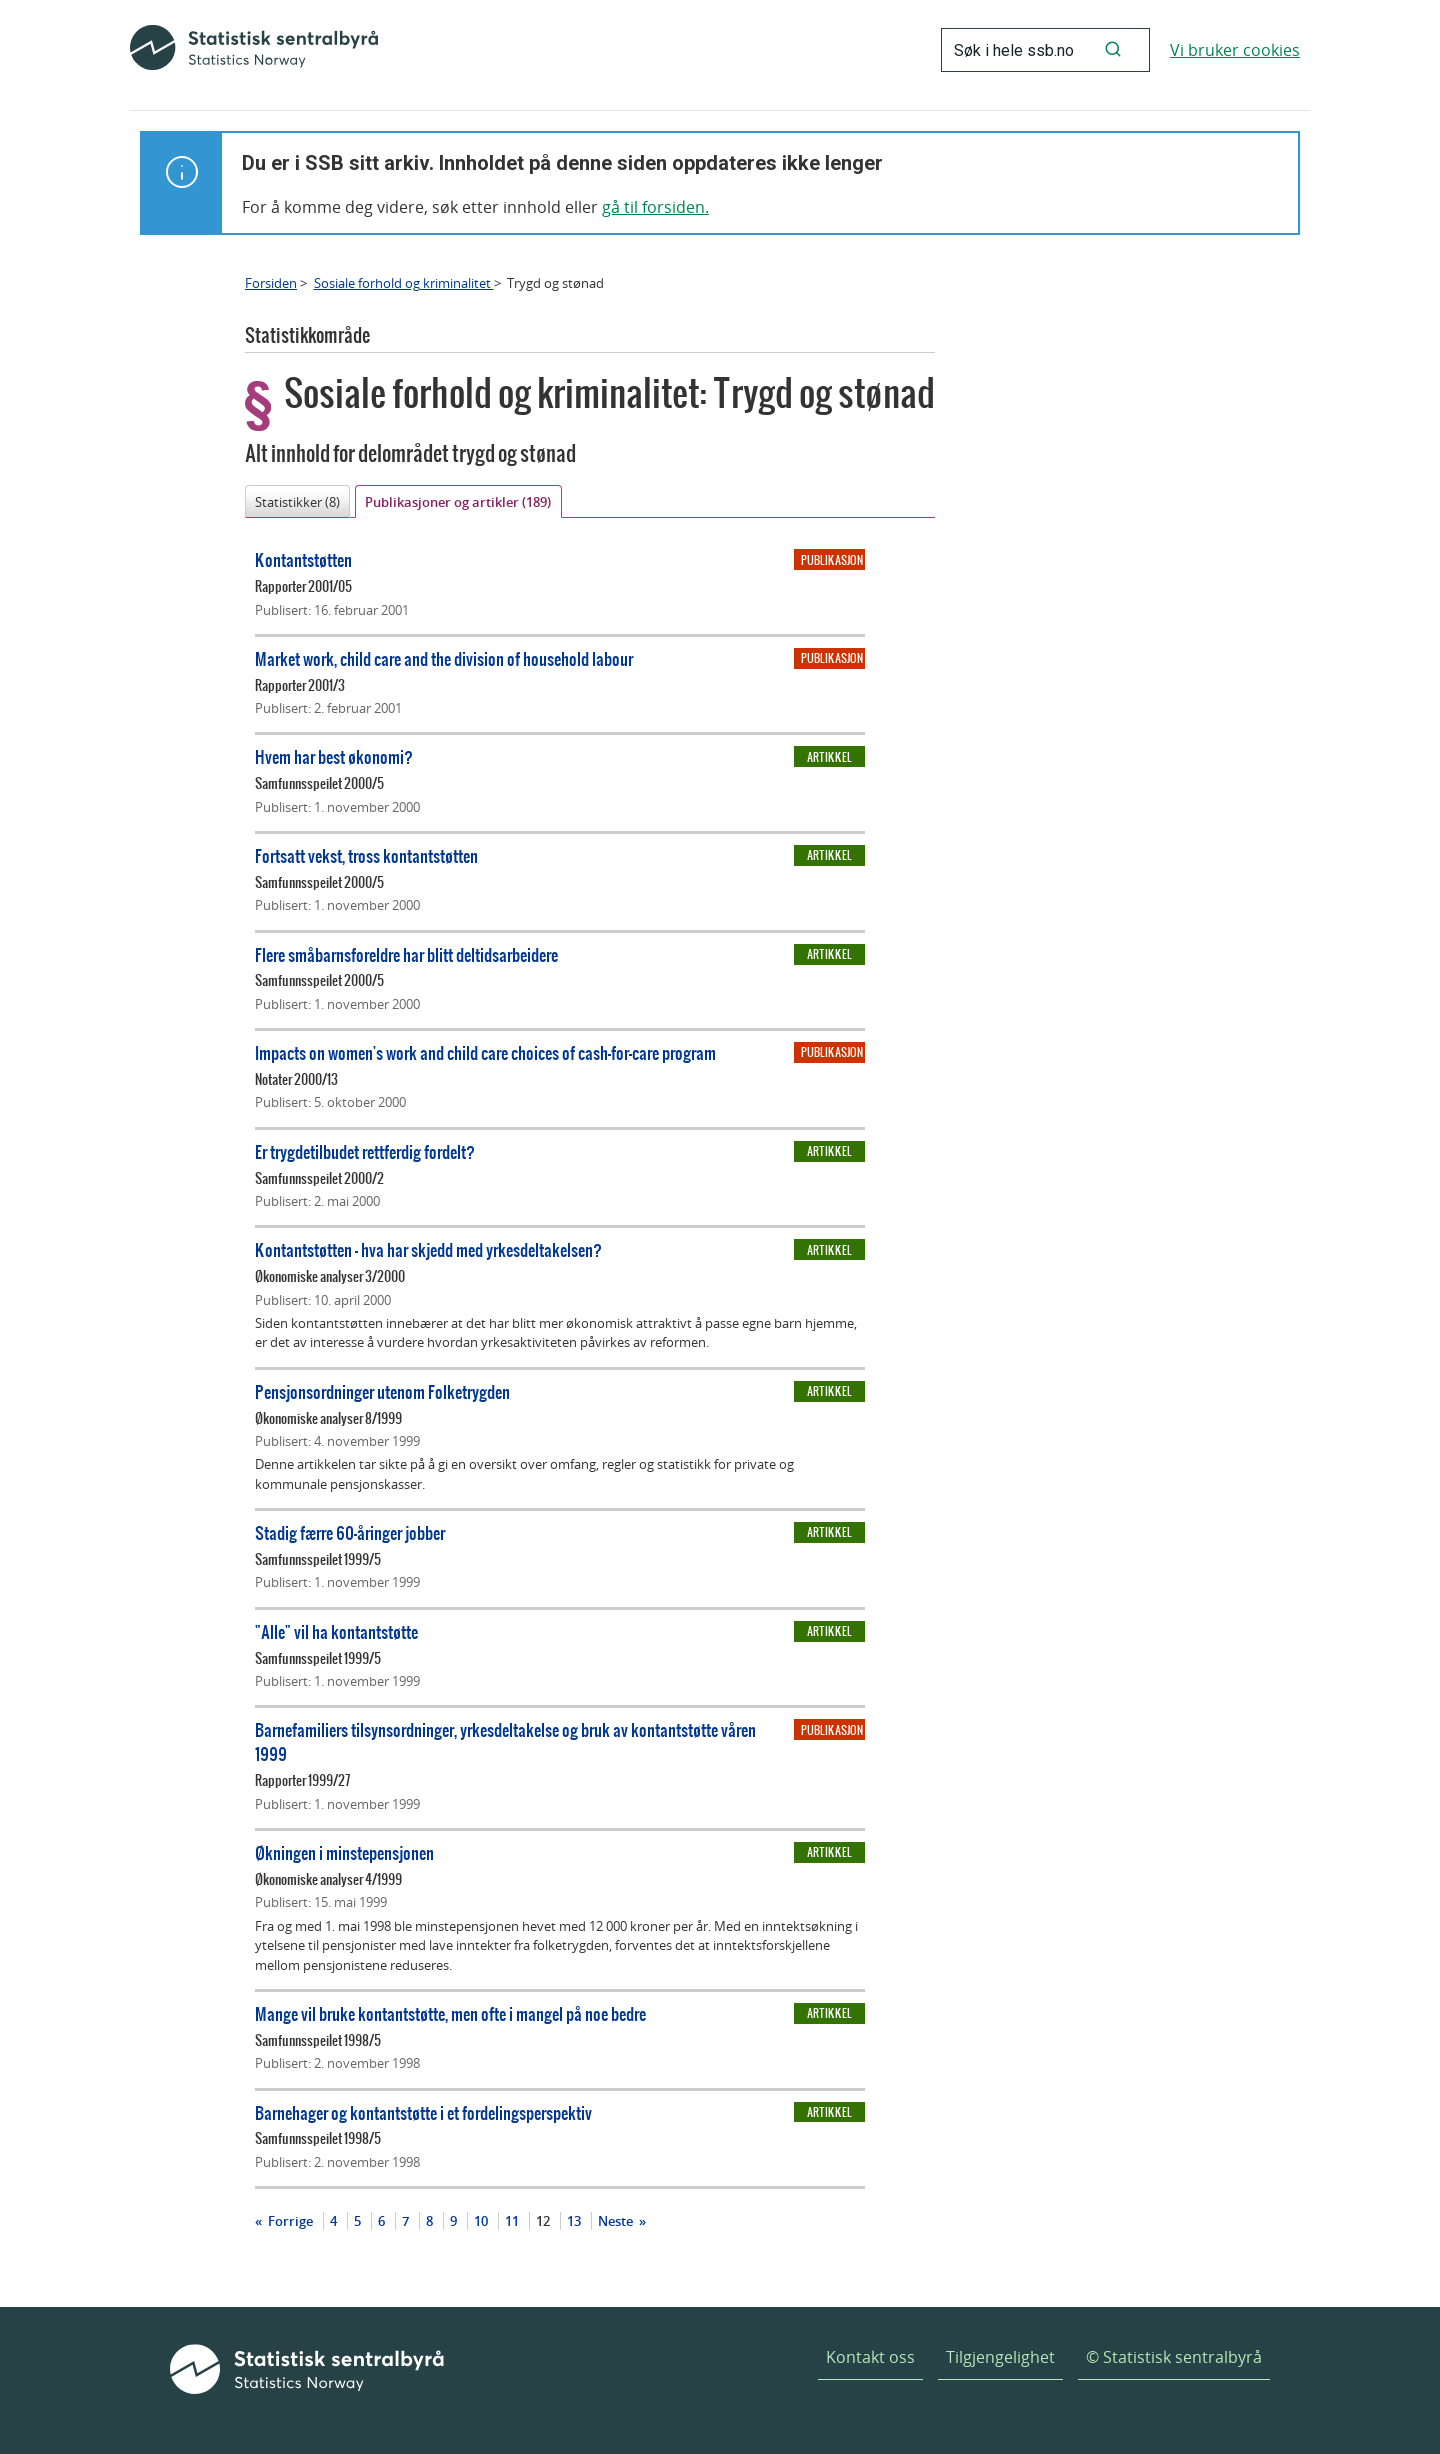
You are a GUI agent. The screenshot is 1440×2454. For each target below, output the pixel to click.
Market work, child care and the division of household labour (444, 658)
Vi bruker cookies (1235, 50)
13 (574, 2221)
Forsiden (271, 283)
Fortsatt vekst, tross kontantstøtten (366, 855)
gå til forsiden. (655, 207)
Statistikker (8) (297, 502)
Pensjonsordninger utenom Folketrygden (382, 1391)
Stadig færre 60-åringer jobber (350, 1532)
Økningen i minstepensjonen (344, 1852)
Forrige (289, 2221)
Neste (617, 2221)
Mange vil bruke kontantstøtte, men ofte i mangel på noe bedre (450, 2013)
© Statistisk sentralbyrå (1174, 2357)
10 (481, 2221)
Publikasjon (832, 560)
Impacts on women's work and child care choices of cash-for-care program (485, 1052)
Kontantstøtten (303, 559)
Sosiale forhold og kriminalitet (404, 283)
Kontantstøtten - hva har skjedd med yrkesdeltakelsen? (428, 1249)
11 (512, 2221)
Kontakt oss (870, 2357)
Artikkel (829, 757)
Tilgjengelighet (1000, 2357)
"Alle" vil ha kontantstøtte (336, 1631)
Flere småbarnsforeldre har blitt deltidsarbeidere (406, 954)
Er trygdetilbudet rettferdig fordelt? (365, 1151)
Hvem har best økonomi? (334, 756)
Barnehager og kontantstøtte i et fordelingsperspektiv (423, 2112)
